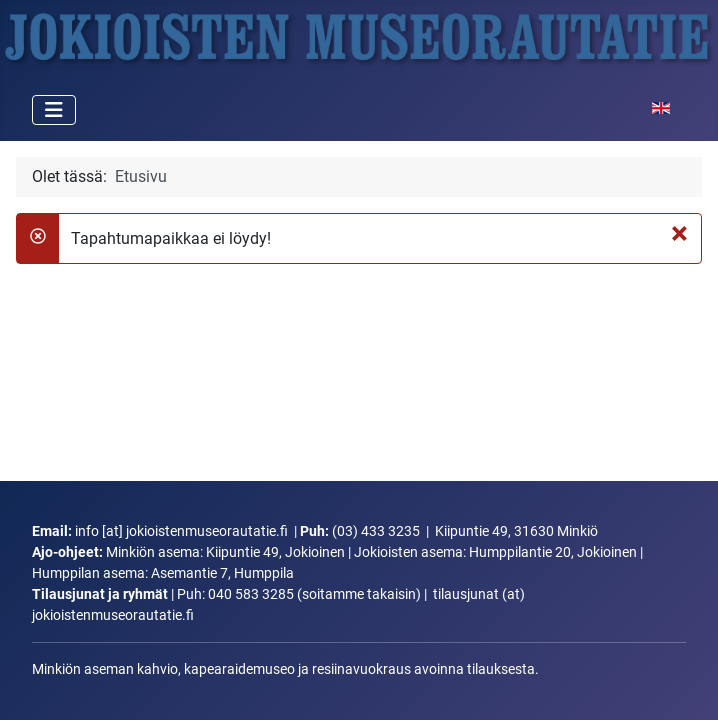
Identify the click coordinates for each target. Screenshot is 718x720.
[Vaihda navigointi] (54, 110)
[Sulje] (679, 233)
